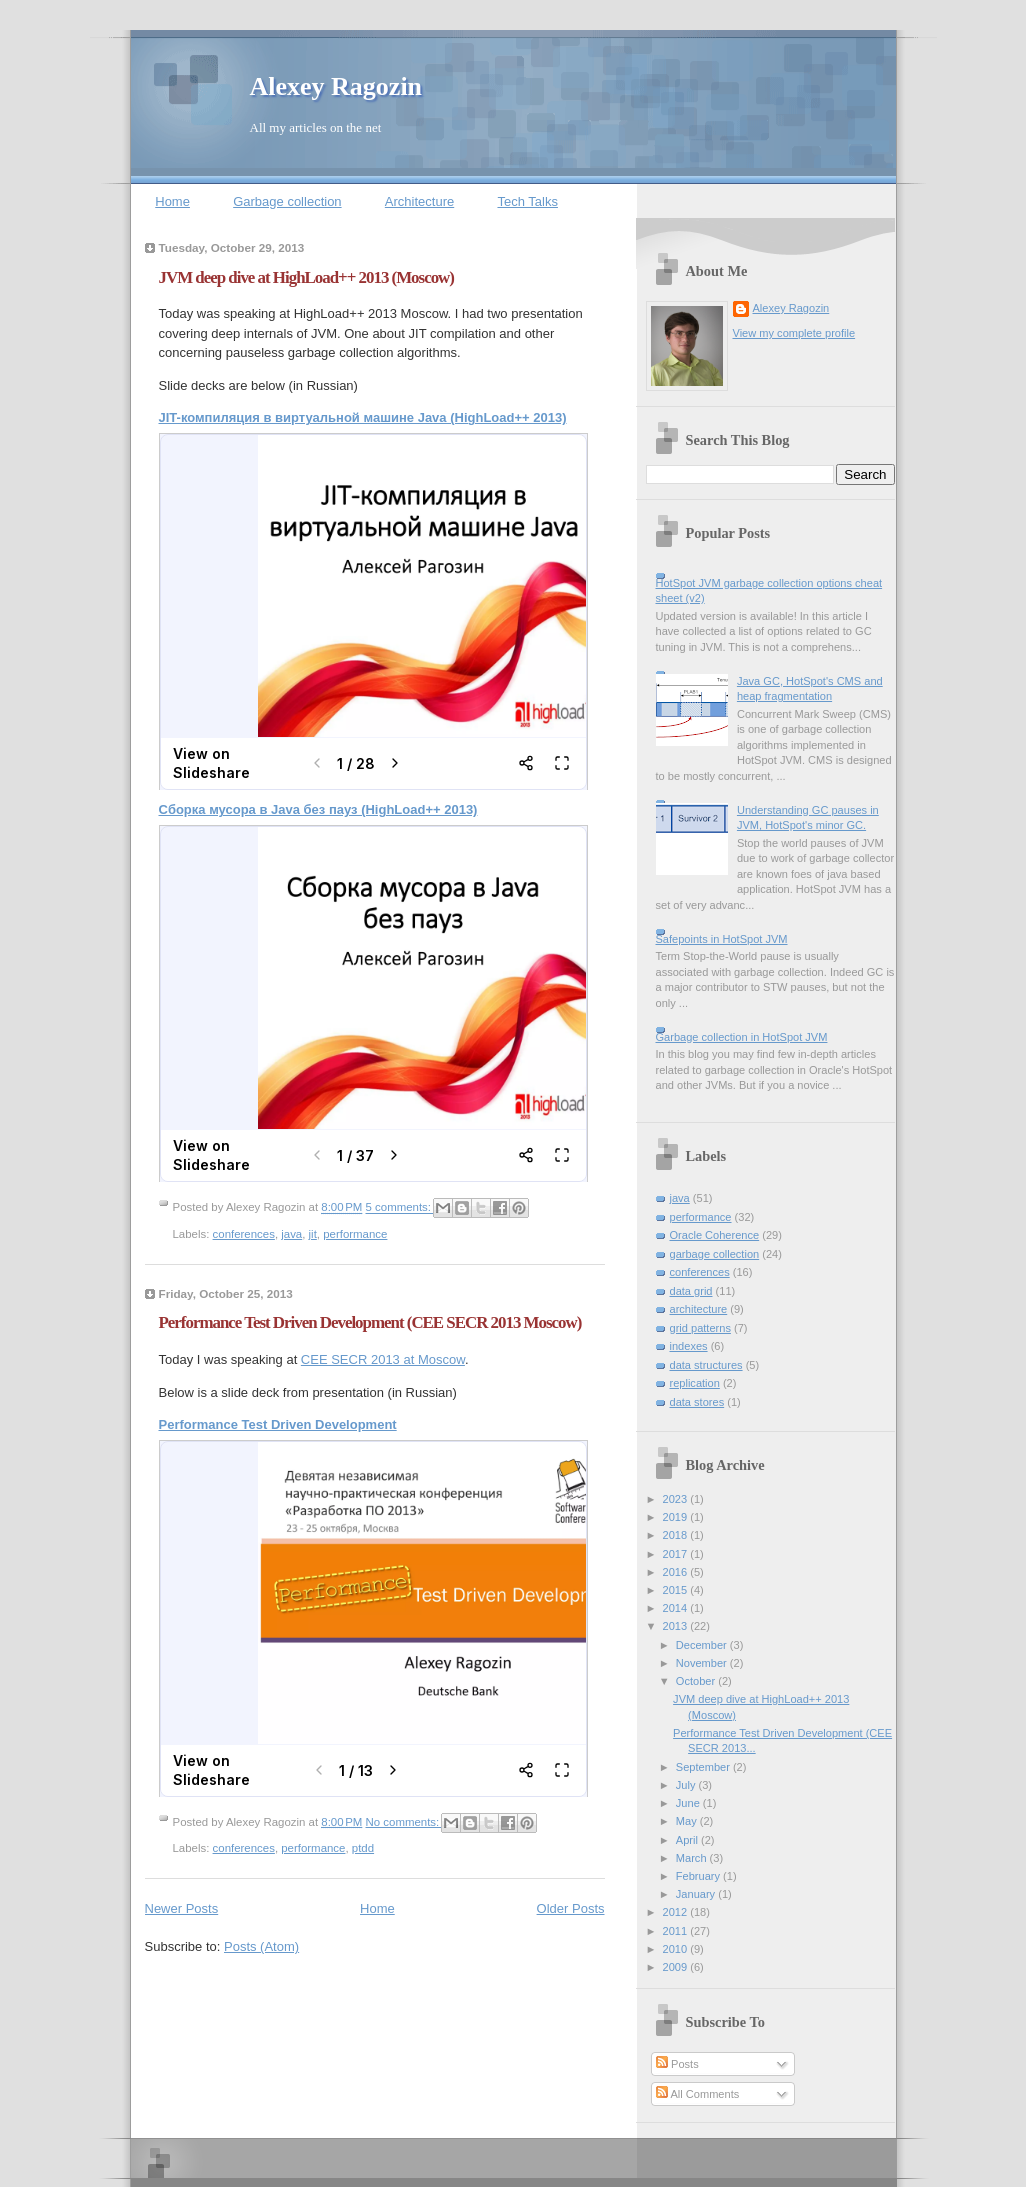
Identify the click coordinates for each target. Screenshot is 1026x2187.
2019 (677, 1517)
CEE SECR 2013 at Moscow (383, 1359)
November (703, 1663)
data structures (706, 1365)
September (704, 1767)
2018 (677, 1535)
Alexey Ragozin (336, 86)
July (687, 1785)
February (699, 1876)
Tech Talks (527, 201)
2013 (677, 1626)
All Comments (697, 2094)
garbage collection (715, 1254)
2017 (677, 1554)
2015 (677, 1590)
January (697, 1894)
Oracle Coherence (715, 1235)
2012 (677, 1912)
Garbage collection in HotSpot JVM (742, 1037)
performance (355, 1234)
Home (172, 201)
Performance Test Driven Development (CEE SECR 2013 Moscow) (370, 1322)
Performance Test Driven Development (278, 1424)
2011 (677, 1931)
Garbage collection (287, 201)
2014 (677, 1608)
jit (313, 1234)
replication (695, 1383)
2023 (677, 1499)
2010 (677, 1949)
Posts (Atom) (261, 1946)
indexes (689, 1346)
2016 (677, 1572)
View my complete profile (794, 333)
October (697, 1681)
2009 (677, 1967)
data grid (691, 1291)
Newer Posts (182, 1908)
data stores (697, 1402)
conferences (244, 1234)
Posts (677, 2064)
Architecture (419, 201)
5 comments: (400, 1208)
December (703, 1645)
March (693, 1858)
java (291, 1234)
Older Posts (571, 1908)
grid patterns (700, 1328)
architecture (699, 1309)
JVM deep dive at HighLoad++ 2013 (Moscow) (306, 277)
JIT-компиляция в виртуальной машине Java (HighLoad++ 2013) (363, 417)
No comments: (404, 1822)
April (688, 1840)
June (689, 1803)
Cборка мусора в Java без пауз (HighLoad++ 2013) (318, 809)
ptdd (363, 1848)
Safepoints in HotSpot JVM (722, 939)
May (688, 1821)
